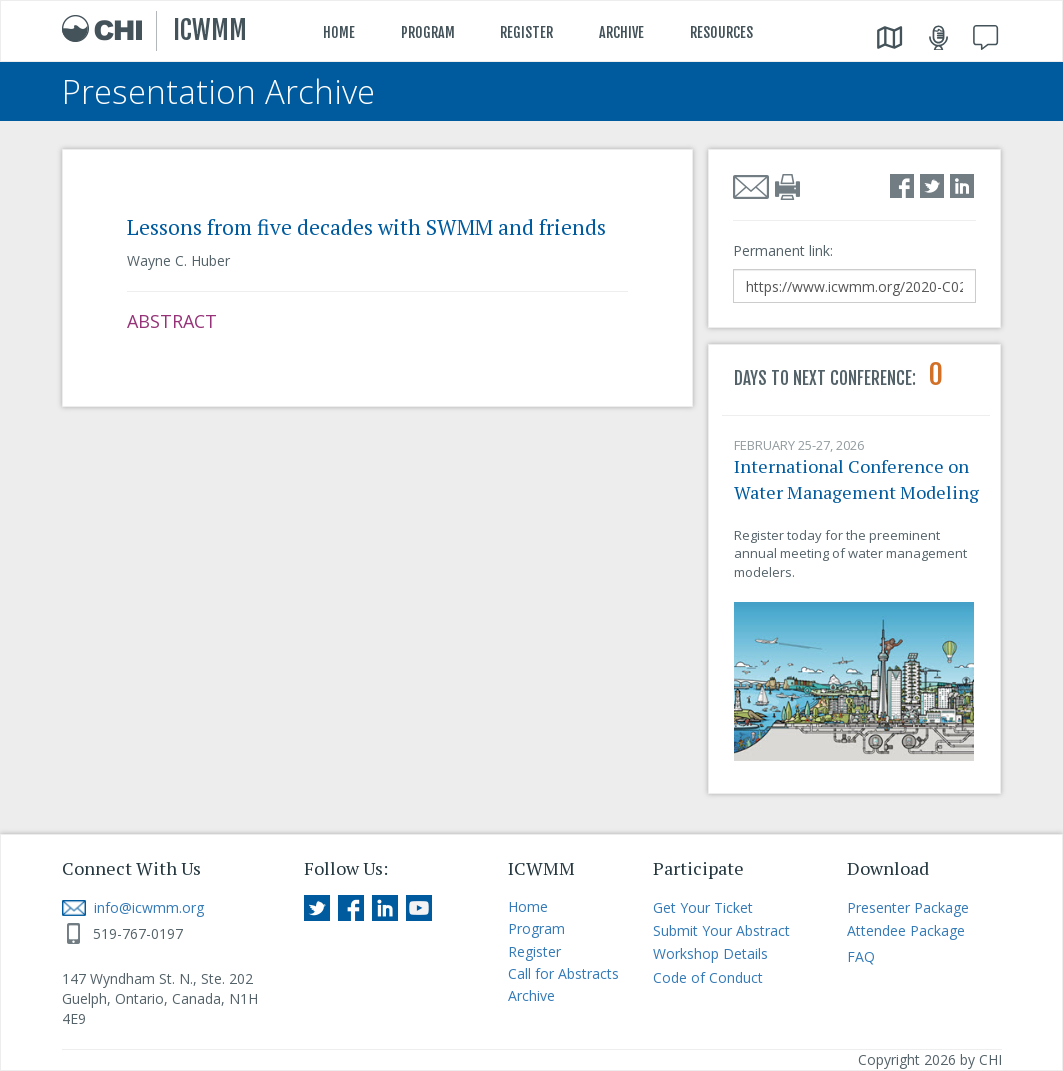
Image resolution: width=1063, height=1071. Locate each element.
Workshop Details (710, 953)
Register (534, 951)
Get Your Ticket (703, 907)
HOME (339, 32)
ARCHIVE (621, 32)
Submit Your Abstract (721, 930)
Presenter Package (908, 907)
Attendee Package (906, 930)
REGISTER (526, 32)
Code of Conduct (708, 977)
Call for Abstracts (563, 973)
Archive (531, 995)
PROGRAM (428, 32)
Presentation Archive (218, 91)
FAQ (861, 956)
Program (536, 928)
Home (528, 906)
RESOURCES (721, 32)
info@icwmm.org (133, 907)
